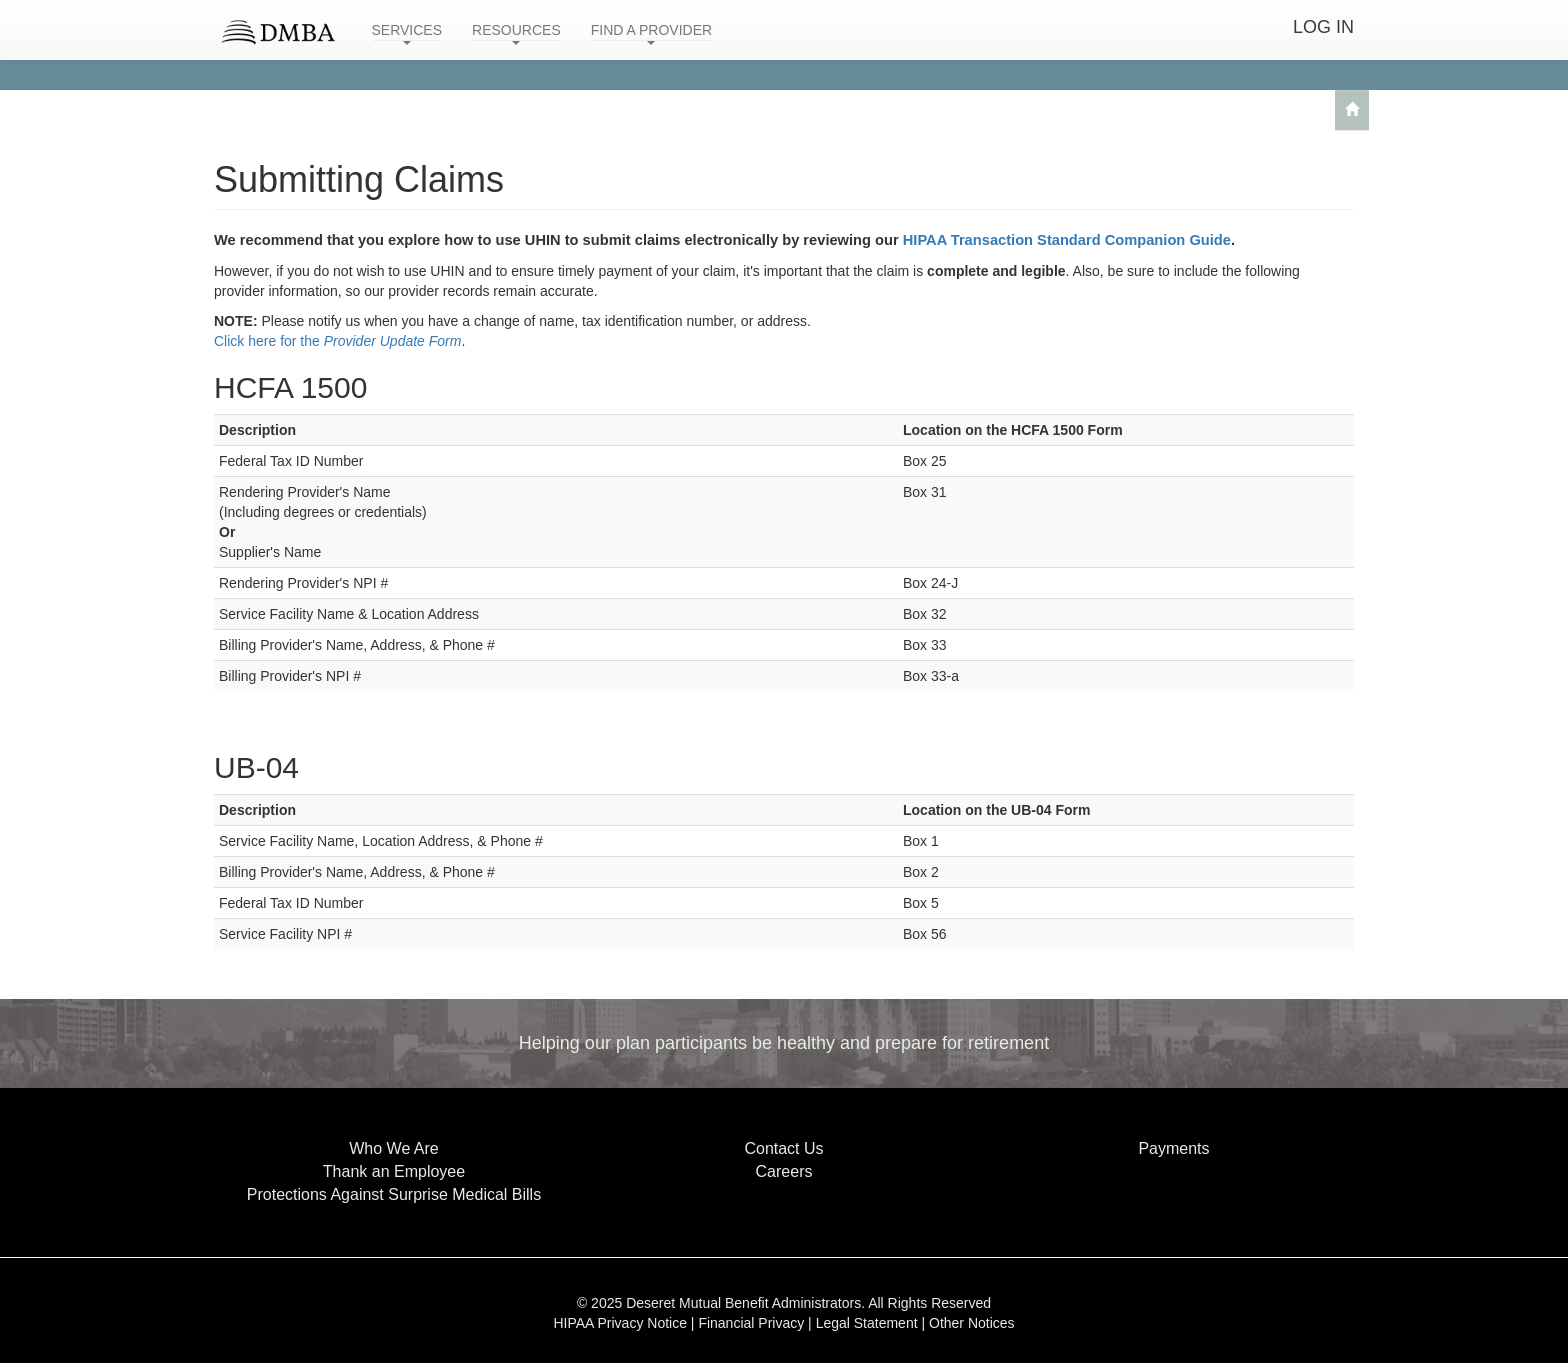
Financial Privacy (751, 1323)
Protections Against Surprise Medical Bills (394, 1194)
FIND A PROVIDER (651, 33)
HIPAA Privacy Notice (620, 1323)
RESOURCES (516, 33)
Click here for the (337, 341)
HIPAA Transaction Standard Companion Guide (1067, 240)
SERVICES (407, 33)
